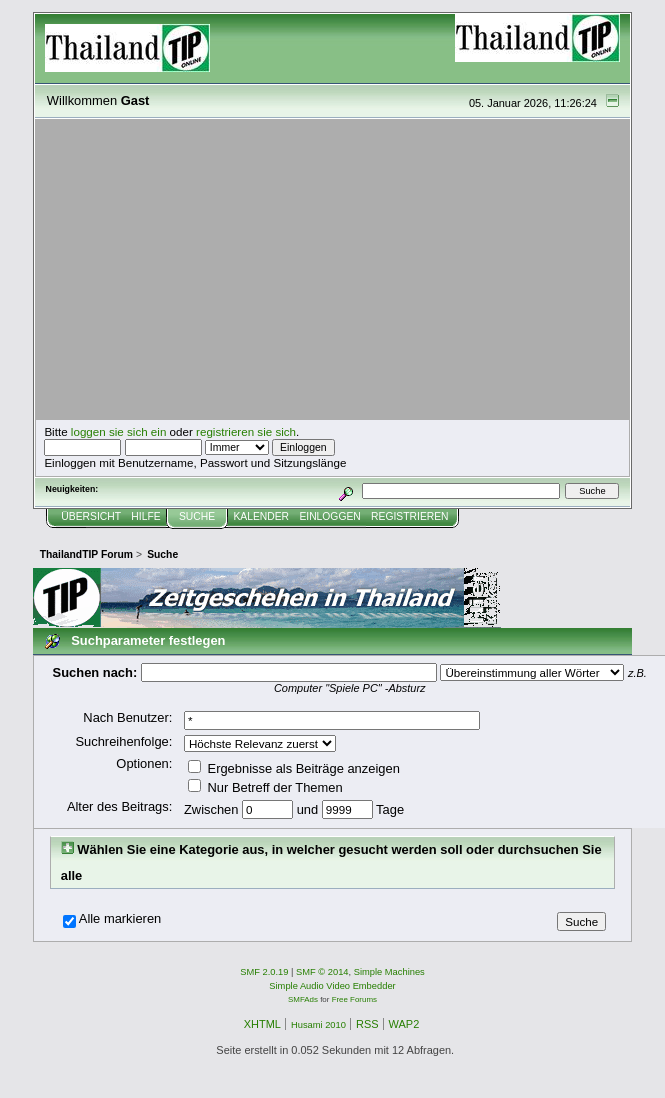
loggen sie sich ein (119, 431)
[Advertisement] (332, 270)
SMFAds (303, 999)
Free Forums (354, 999)
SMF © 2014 (322, 972)
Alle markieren (120, 919)
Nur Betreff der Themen (265, 787)
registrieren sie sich (246, 431)
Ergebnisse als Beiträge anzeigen (294, 768)
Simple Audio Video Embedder (332, 986)
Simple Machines (389, 972)
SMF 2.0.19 (264, 972)
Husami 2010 (318, 1025)
